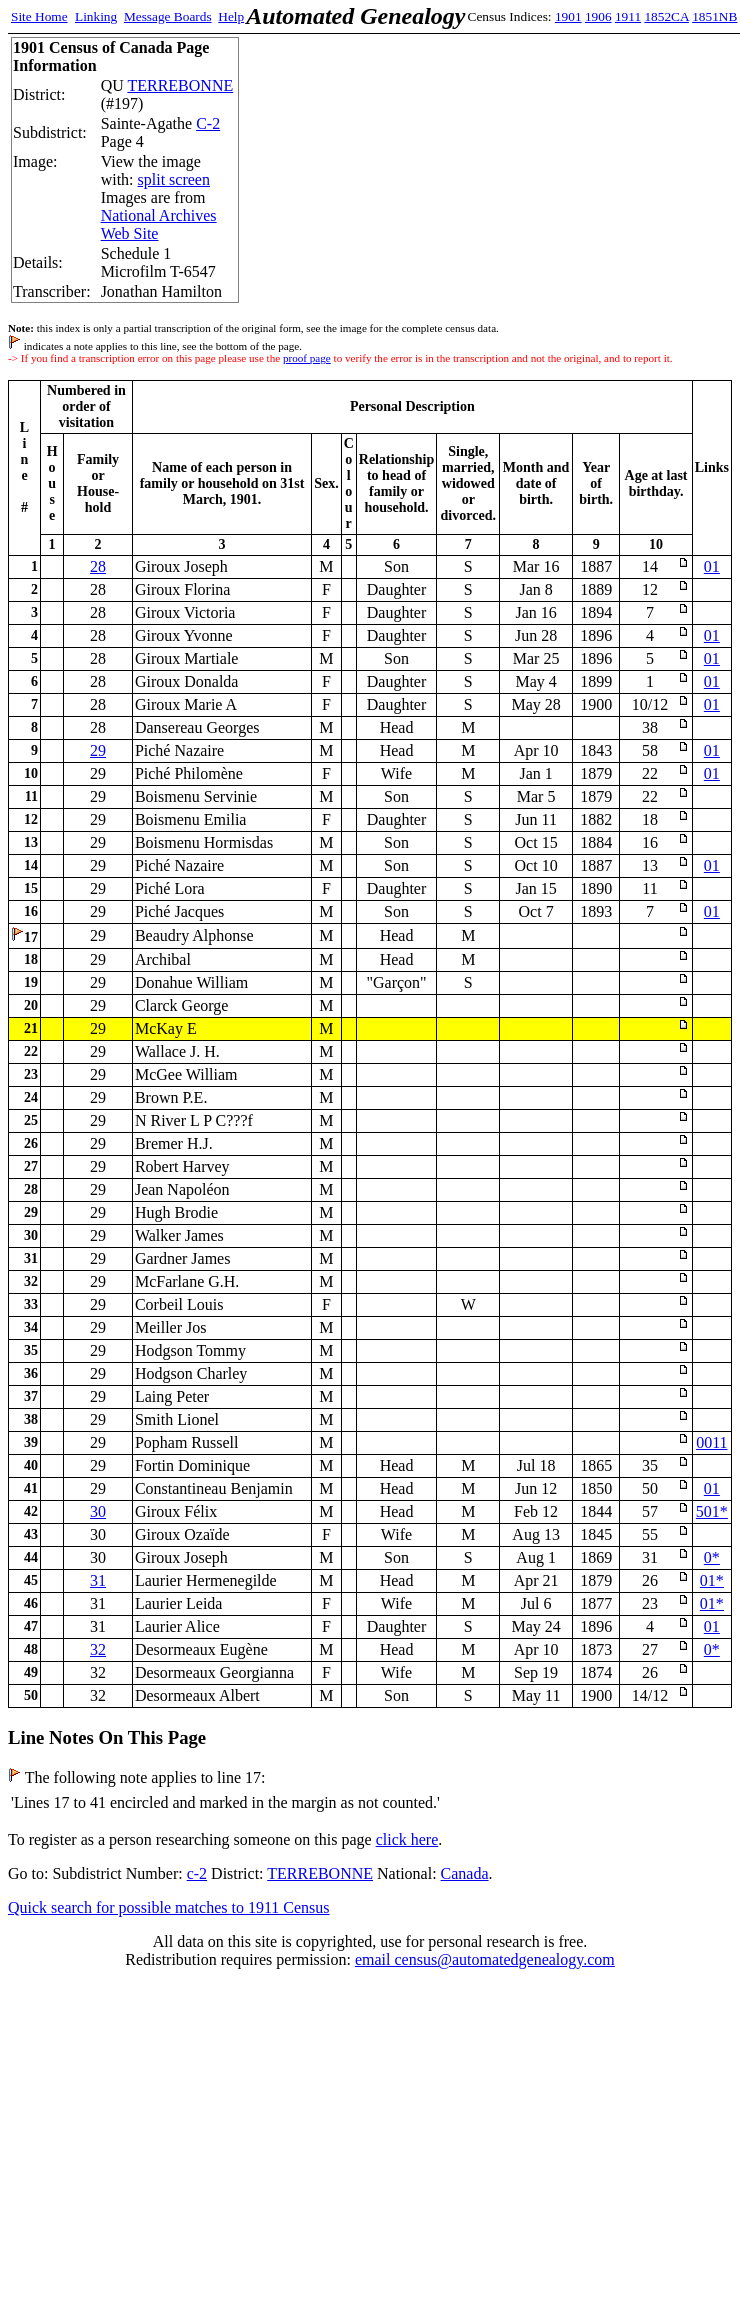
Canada (465, 1873)
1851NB (714, 16)
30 (98, 1511)
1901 (568, 16)
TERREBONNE (180, 85)
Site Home (39, 16)
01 (712, 566)
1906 (598, 16)
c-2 (197, 1873)
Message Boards (168, 16)
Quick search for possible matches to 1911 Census (169, 1907)
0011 (711, 1442)
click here (407, 1839)
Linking (96, 16)
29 (98, 750)
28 (98, 566)
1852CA (666, 16)
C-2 (208, 123)
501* (712, 1511)
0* (712, 1557)
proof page (307, 358)
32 (98, 1649)
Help (231, 16)
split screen (174, 179)
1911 (628, 16)
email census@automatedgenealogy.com (485, 1959)
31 (98, 1580)
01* (712, 1580)
